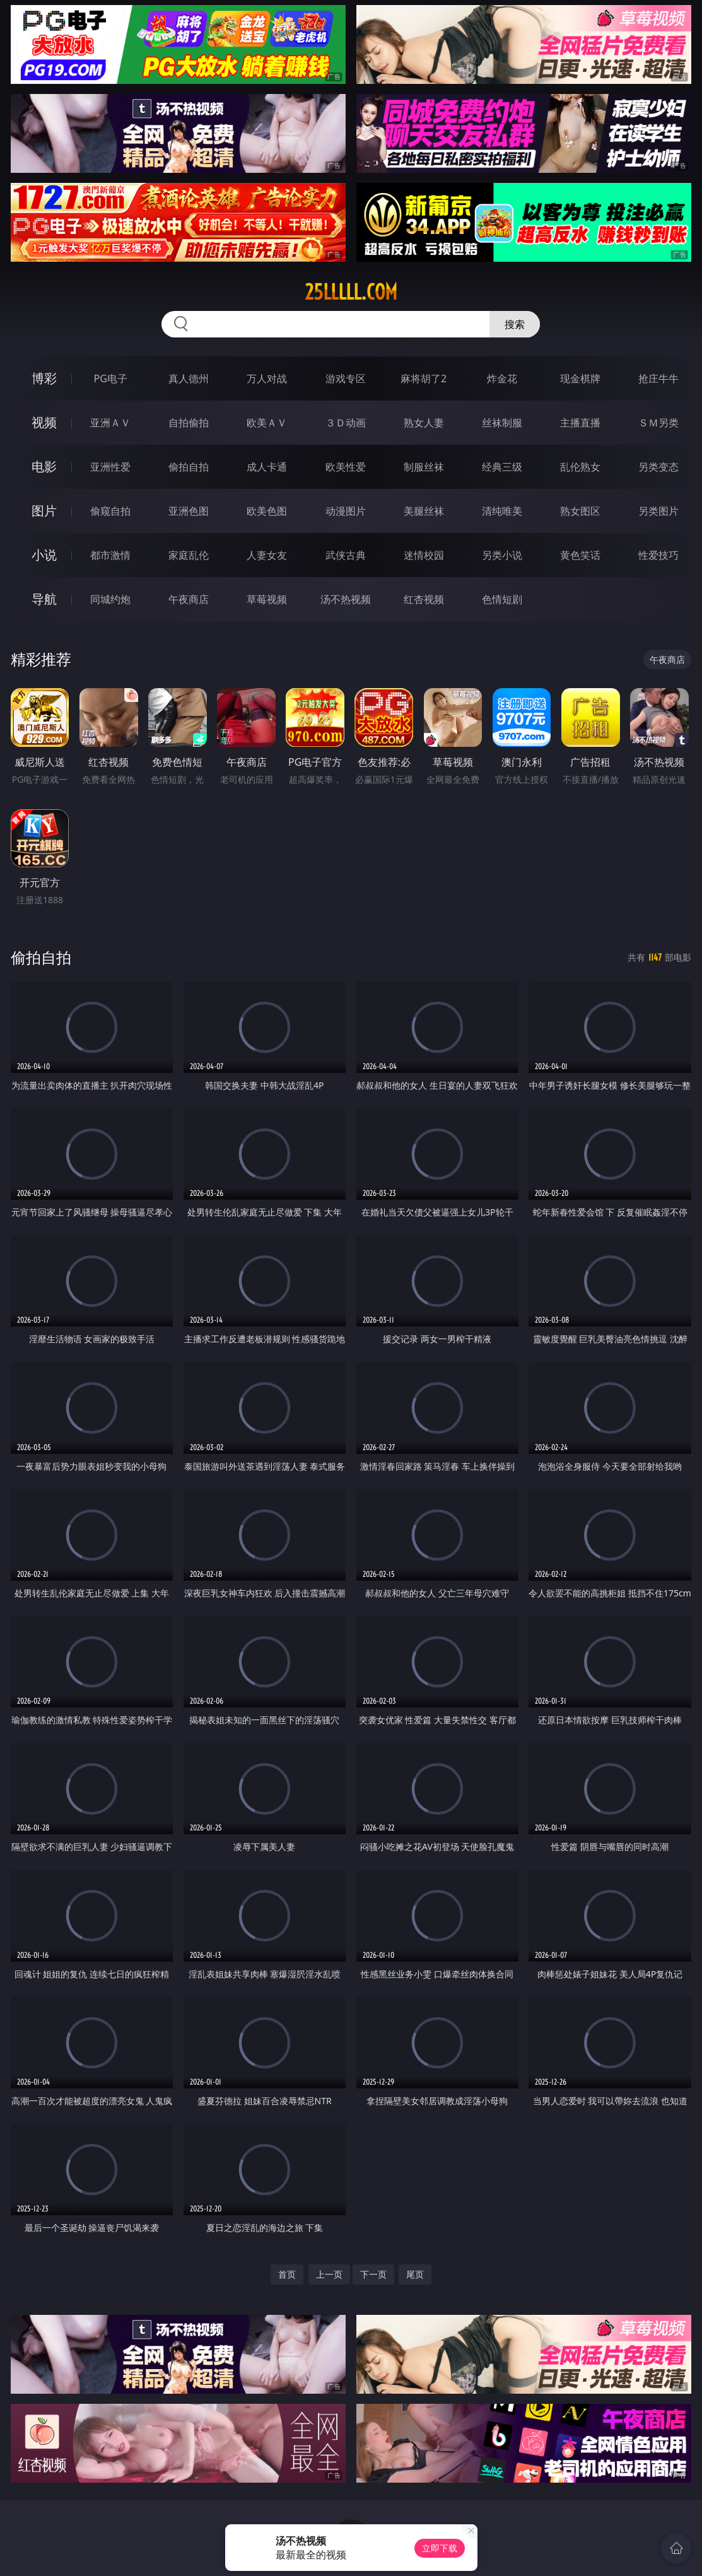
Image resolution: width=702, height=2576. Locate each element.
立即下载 (439, 2548)
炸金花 (502, 378)
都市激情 (110, 555)
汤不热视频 (345, 599)
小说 (44, 554)
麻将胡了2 (424, 378)
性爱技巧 (658, 555)
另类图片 (658, 511)
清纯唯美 (502, 511)
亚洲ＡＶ (110, 423)
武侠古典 (345, 555)
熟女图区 (580, 511)
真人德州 (188, 378)
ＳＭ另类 (658, 423)
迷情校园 (424, 555)
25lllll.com (351, 292)
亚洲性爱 (110, 467)
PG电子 (110, 378)
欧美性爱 (345, 467)
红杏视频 (424, 599)
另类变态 (658, 467)
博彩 (44, 378)
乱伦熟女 (580, 467)
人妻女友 (267, 555)
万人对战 (267, 378)
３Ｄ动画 (345, 423)
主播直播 (580, 423)
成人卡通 (267, 467)
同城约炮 (110, 599)
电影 (44, 466)
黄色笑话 (580, 555)
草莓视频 (267, 599)
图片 (44, 510)
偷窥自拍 (110, 511)
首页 (287, 2274)
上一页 (329, 2274)
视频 (44, 422)
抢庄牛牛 (658, 378)
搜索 (515, 324)
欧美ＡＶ (267, 423)
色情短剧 (502, 599)
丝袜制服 (502, 423)
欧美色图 (267, 511)
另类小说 (502, 555)
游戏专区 (345, 378)
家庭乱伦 (188, 555)
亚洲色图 (188, 511)
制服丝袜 (424, 467)
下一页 (373, 2274)
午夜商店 (188, 599)
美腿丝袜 (424, 511)
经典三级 (502, 467)
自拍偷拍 (188, 423)
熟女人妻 (424, 423)
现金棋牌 (580, 378)
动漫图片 (345, 511)
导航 (44, 598)
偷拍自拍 (188, 467)
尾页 (415, 2274)
